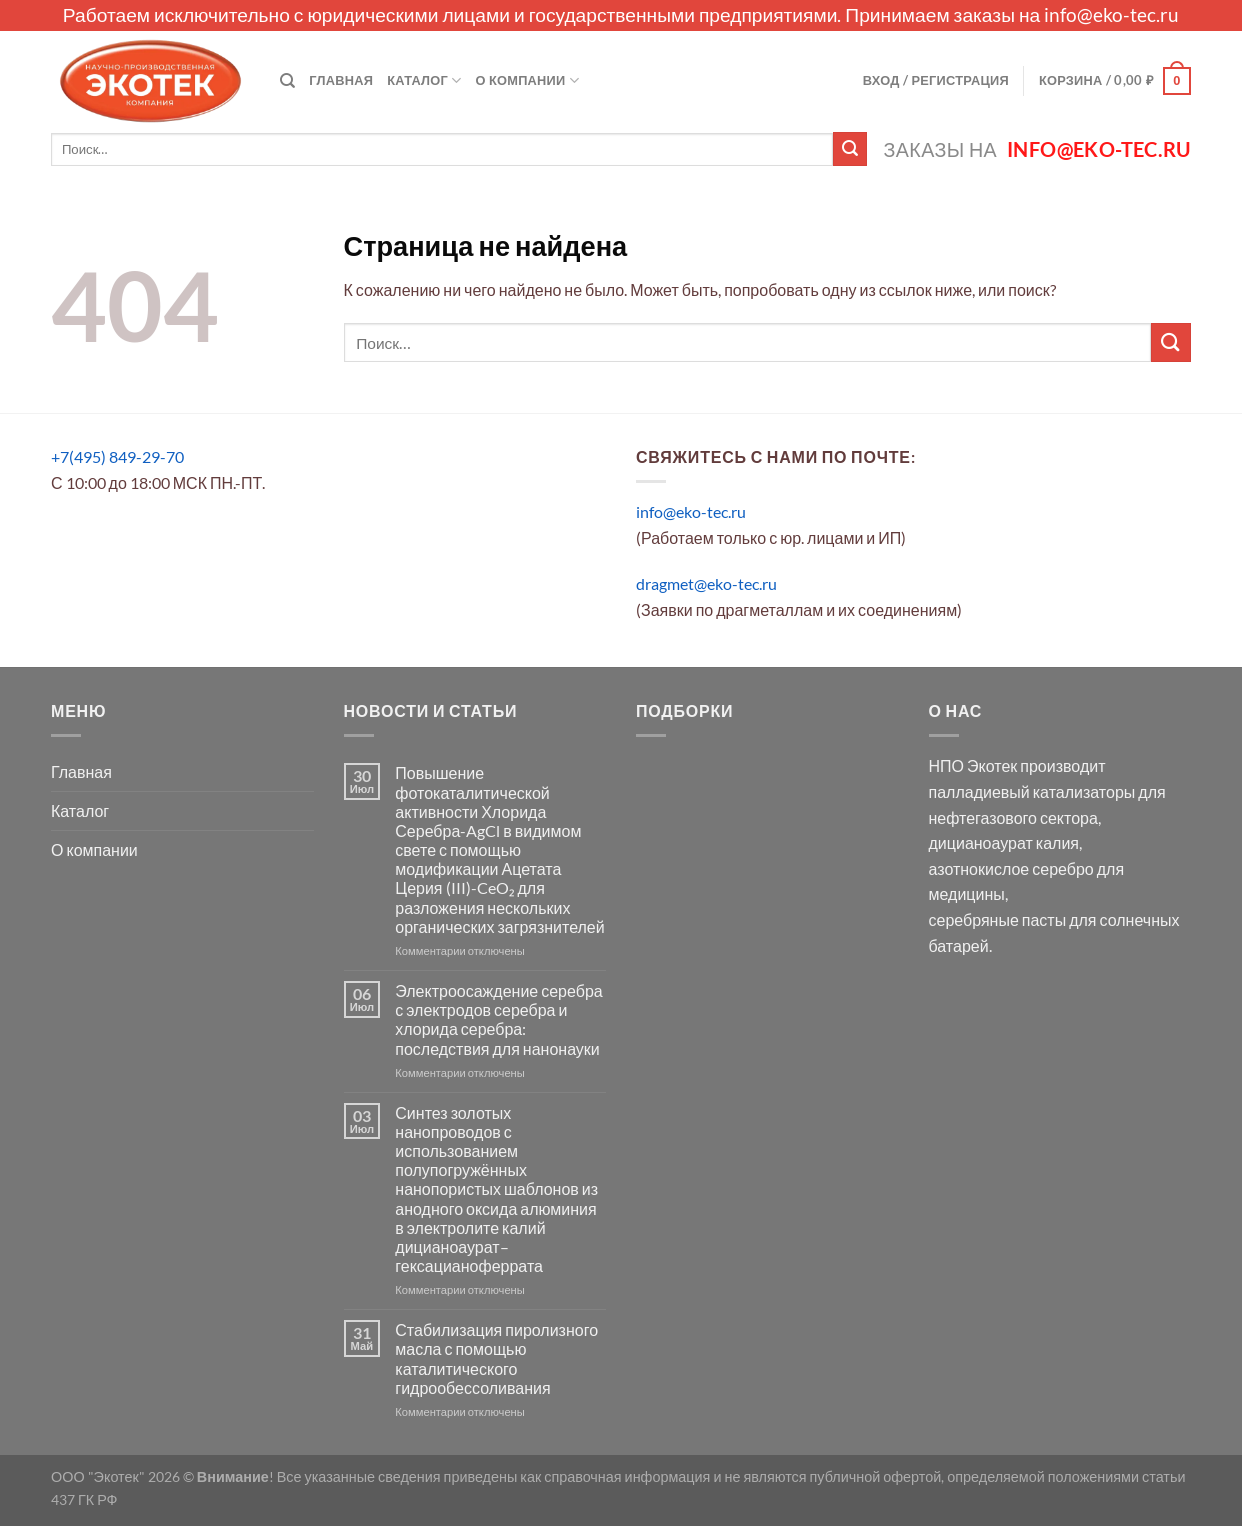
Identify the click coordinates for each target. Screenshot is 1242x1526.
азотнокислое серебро (1011, 868)
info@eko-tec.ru (1111, 14)
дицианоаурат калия (1004, 842)
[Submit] (850, 149)
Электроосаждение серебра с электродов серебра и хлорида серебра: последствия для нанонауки (498, 1019)
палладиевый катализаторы (1032, 791)
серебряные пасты (998, 919)
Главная (341, 80)
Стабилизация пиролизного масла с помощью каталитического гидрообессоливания (496, 1358)
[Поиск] (287, 81)
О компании (527, 80)
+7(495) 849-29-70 (117, 456)
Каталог (424, 80)
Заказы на (1037, 149)
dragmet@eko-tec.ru (706, 583)
